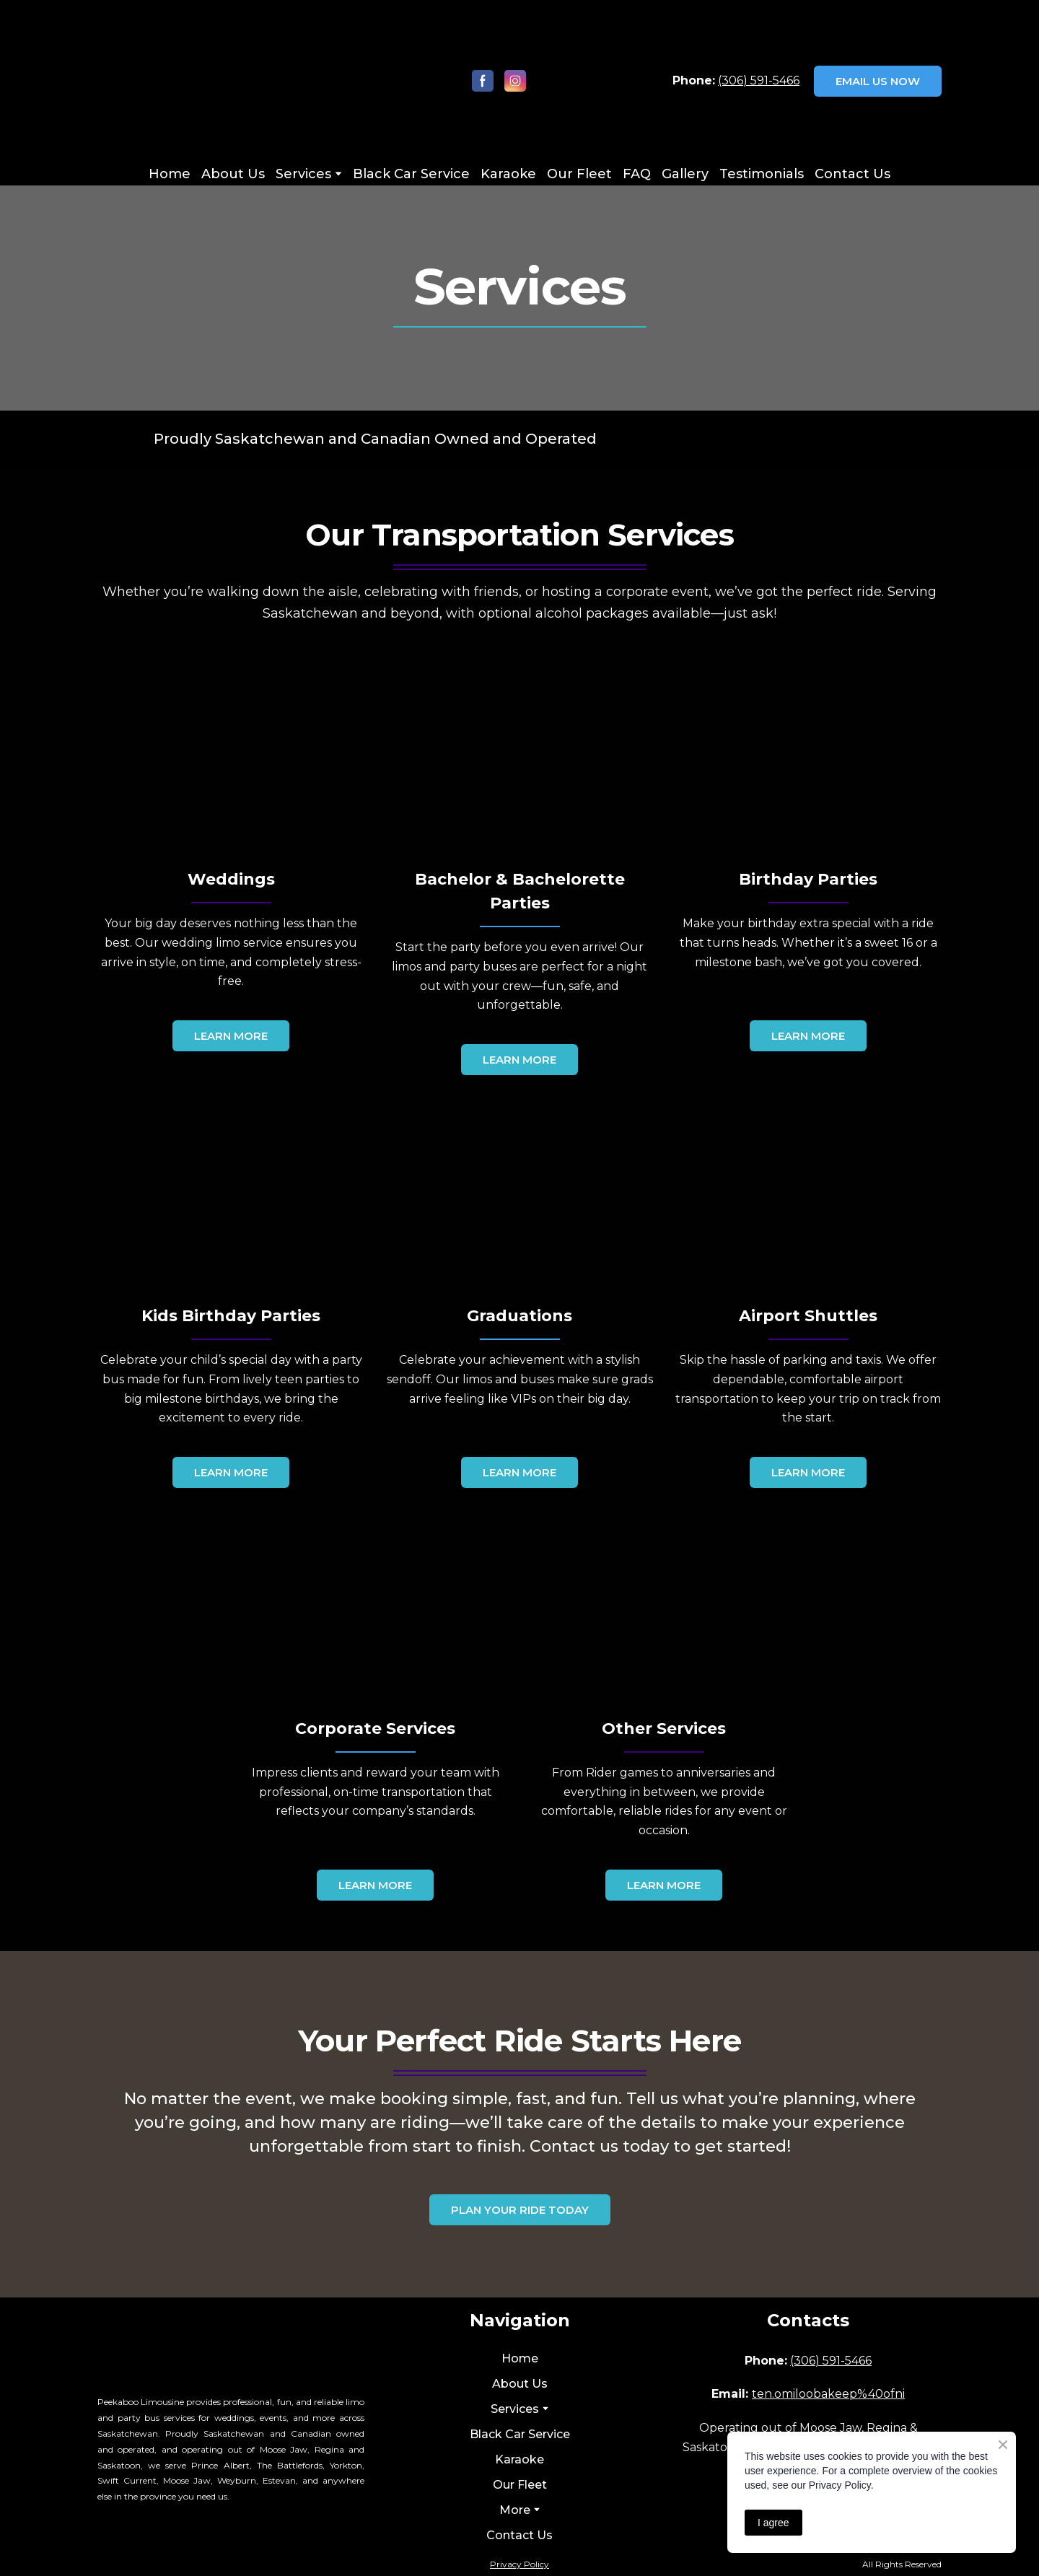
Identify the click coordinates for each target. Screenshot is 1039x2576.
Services (303, 174)
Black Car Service (411, 174)
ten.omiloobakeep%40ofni (828, 2394)
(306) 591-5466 (758, 80)
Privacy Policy (519, 2564)
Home (169, 174)
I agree (773, 2522)
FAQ (637, 174)
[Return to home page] (191, 81)
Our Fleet (579, 174)
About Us (233, 174)
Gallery (685, 174)
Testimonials (761, 174)
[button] (483, 81)
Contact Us (852, 174)
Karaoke (508, 174)
